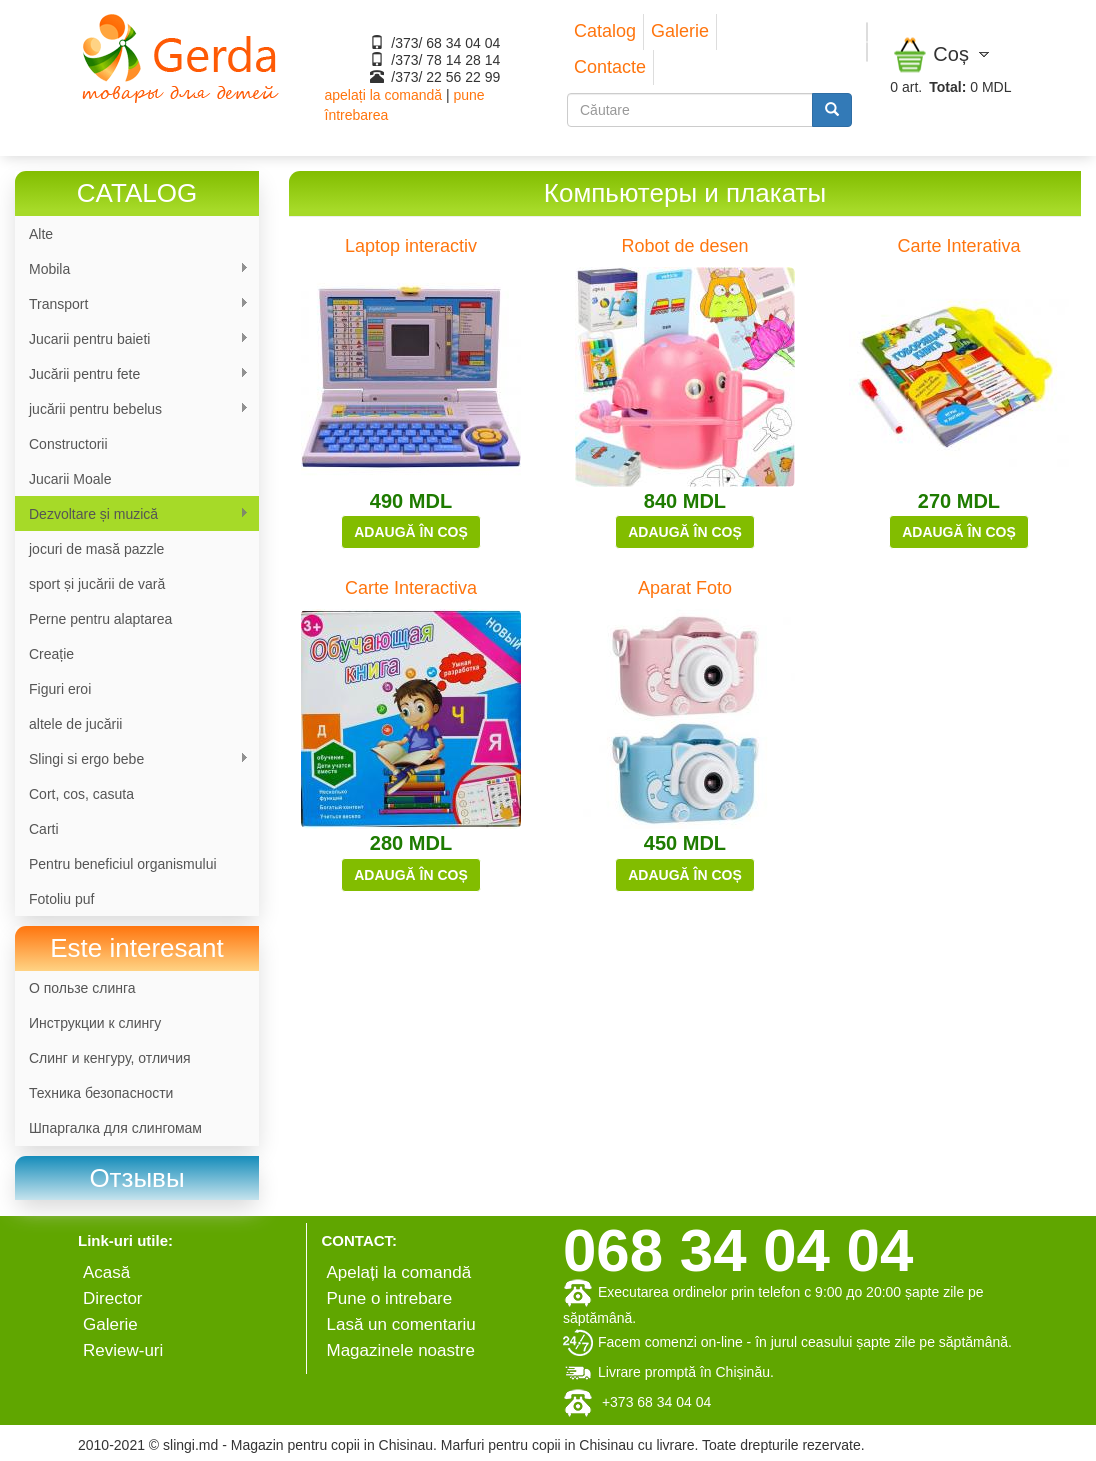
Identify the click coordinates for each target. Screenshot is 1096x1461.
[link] (137, 1178)
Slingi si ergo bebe (132, 759)
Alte (41, 234)
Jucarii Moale (70, 479)
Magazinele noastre (401, 1350)
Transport (132, 304)
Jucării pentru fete (132, 374)
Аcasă (106, 1272)
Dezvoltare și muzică (132, 514)
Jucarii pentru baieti (132, 339)
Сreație (51, 654)
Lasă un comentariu (401, 1324)
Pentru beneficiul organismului (123, 864)
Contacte (610, 67)
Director (113, 1298)
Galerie (680, 31)
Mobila (132, 269)
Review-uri (123, 1350)
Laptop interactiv (411, 246)
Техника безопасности (101, 1093)
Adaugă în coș (411, 532)
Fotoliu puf (61, 899)
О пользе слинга (82, 988)
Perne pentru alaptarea (100, 619)
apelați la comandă (384, 95)
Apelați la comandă (399, 1272)
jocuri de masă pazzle (96, 549)
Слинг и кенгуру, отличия (110, 1058)
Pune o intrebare (390, 1298)
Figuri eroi (60, 689)
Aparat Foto (685, 588)
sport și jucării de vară (97, 584)
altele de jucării (75, 724)
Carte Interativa (958, 246)
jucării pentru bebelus (132, 409)
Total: (947, 87)
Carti (44, 829)
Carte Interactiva (411, 588)
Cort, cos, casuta (81, 794)
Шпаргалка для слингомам (115, 1128)
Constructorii (68, 444)
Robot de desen (684, 246)
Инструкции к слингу (95, 1023)
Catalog (605, 31)
